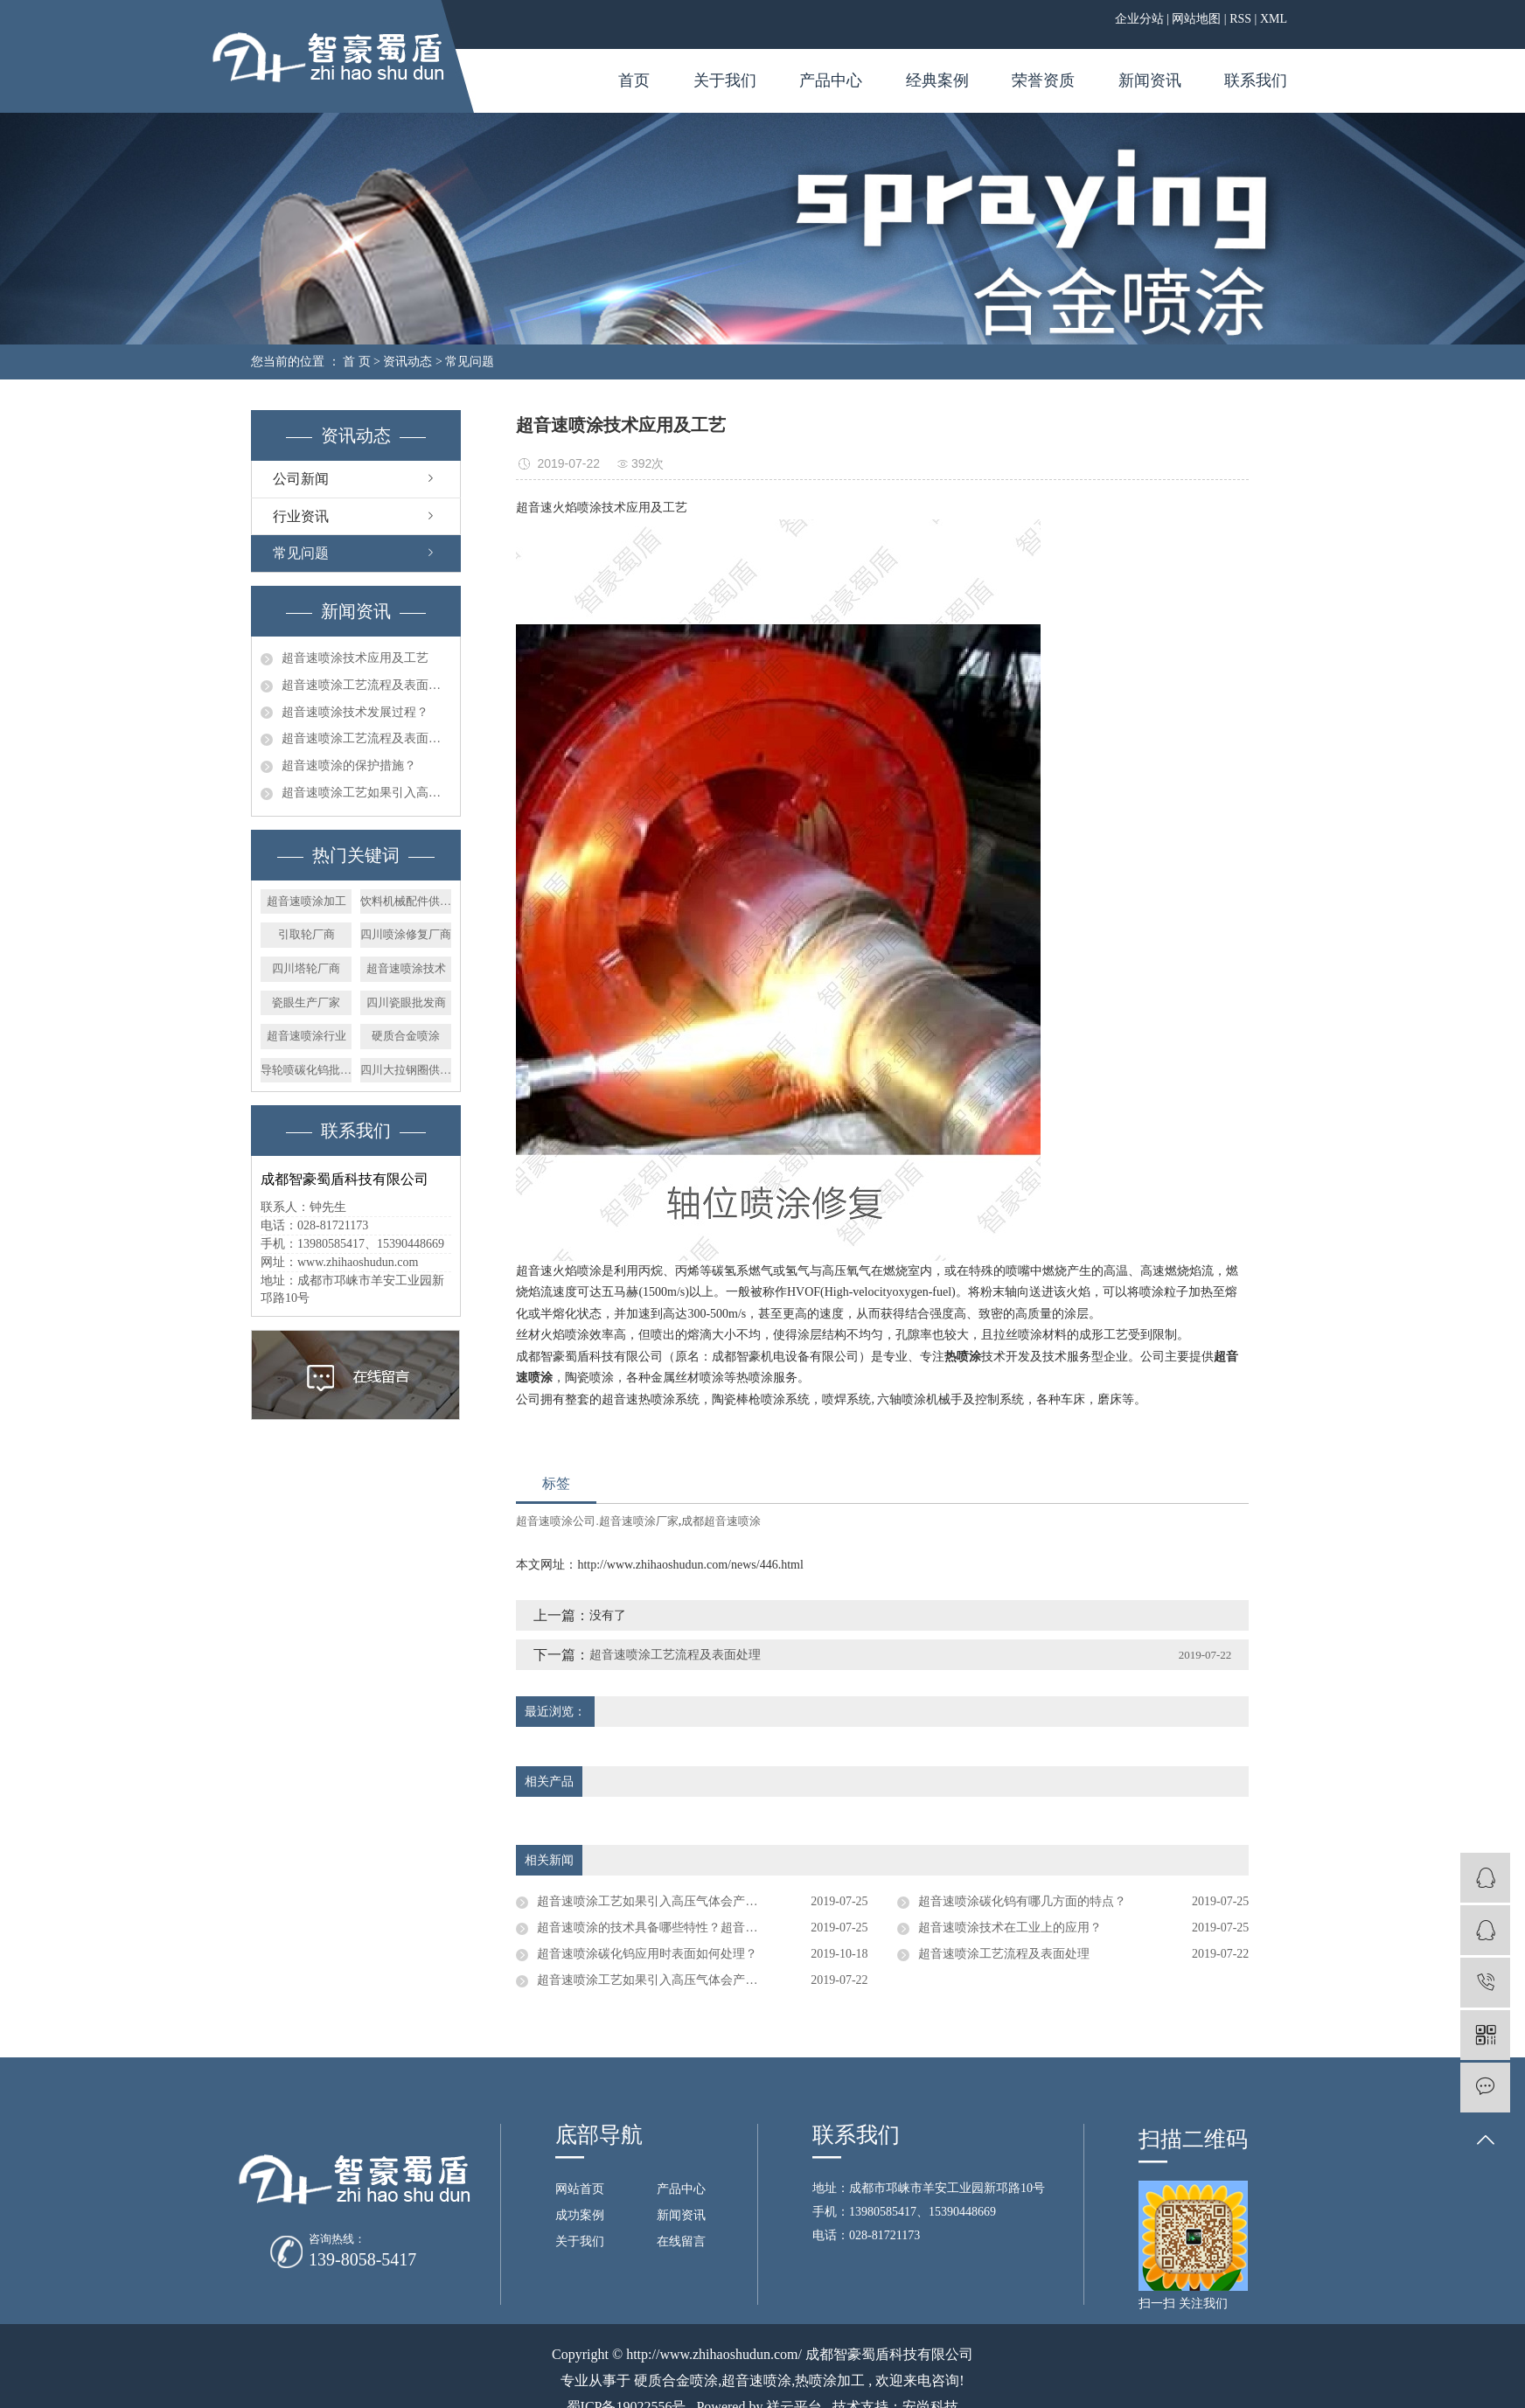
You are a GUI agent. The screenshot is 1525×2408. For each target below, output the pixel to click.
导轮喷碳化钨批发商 (306, 1069)
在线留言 (681, 2241)
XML (1273, 18)
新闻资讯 (1149, 80)
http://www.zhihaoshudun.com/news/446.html (690, 1564)
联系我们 (1255, 80)
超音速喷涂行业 (306, 1035)
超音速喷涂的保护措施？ (349, 765)
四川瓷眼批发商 (406, 1002)
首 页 (357, 361)
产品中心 (830, 80)
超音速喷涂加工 (306, 901)
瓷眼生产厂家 (306, 1002)
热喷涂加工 (830, 2380)
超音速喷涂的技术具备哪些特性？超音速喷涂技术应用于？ (696, 1927)
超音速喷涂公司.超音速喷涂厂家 (597, 1521)
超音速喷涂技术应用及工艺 (355, 658)
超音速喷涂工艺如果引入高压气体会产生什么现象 (366, 792)
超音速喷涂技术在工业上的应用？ (1010, 1927)
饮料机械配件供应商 (405, 901)
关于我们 (724, 80)
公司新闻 (301, 478)
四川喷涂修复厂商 (405, 934)
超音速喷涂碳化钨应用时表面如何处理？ (647, 1953)
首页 (634, 80)
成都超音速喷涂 (721, 1521)
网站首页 (579, 2189)
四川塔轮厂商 (306, 968)
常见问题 (469, 361)
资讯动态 (407, 361)
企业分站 (1139, 18)
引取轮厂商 (306, 934)
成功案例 (579, 2215)
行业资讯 (301, 516)
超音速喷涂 (756, 2380)
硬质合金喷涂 (406, 1035)
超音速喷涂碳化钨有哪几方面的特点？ (1022, 1901)
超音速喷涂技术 (406, 968)
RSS (1240, 18)
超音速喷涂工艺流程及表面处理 (366, 685)
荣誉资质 (1043, 80)
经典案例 (937, 80)
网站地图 (1196, 18)
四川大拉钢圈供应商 (405, 1069)
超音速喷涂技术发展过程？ (355, 712)
